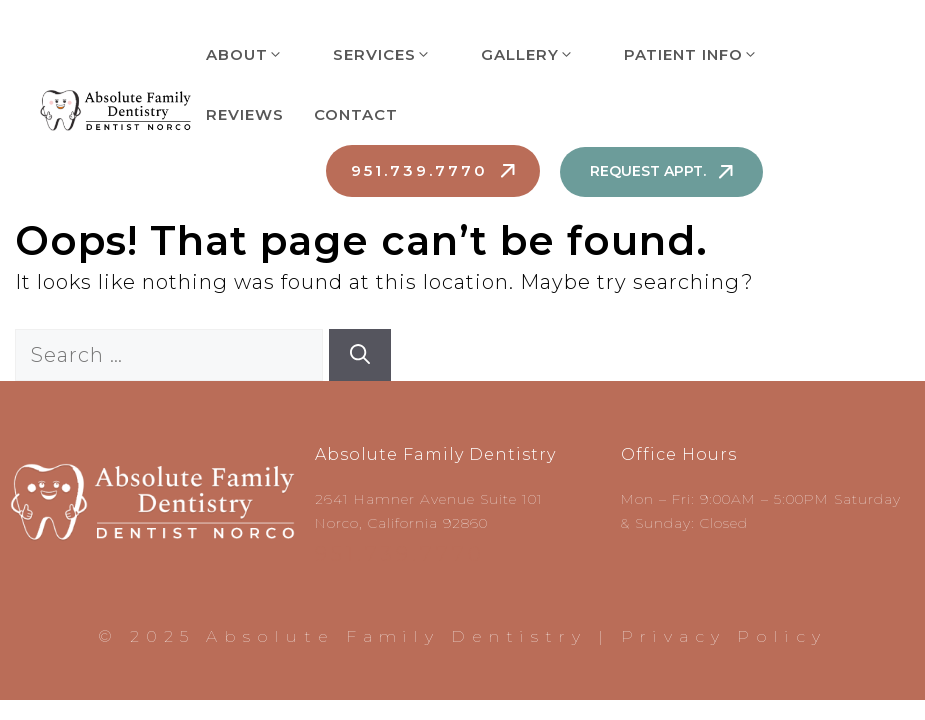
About (254, 55)
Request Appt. (648, 171)
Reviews (245, 114)
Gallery (537, 55)
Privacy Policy (724, 636)
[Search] (360, 355)
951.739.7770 (419, 170)
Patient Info (701, 55)
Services (392, 55)
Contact (356, 114)
